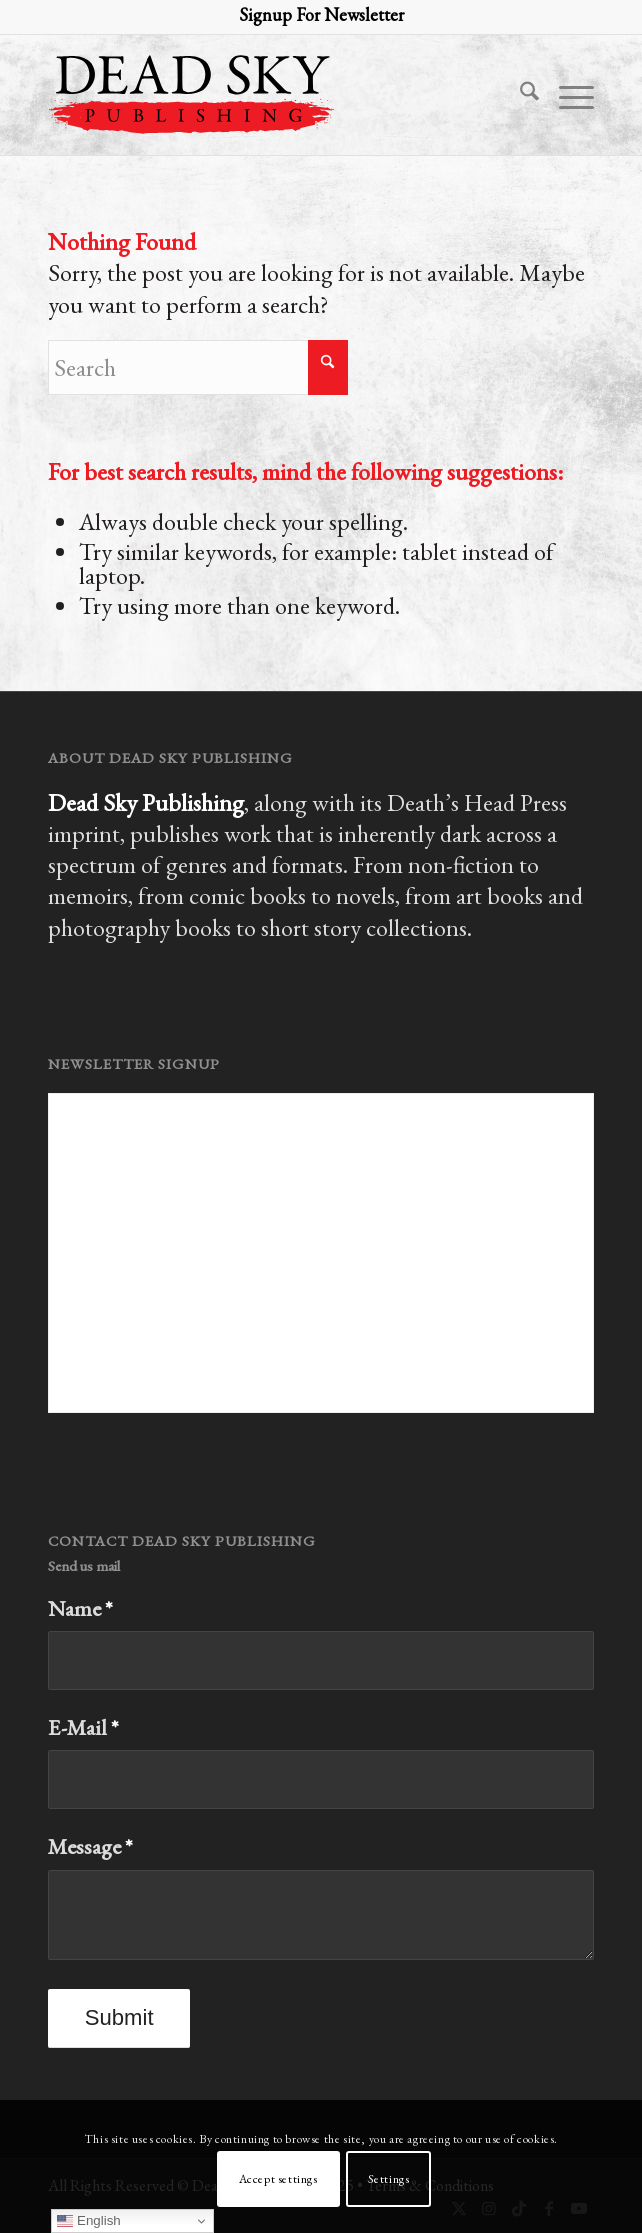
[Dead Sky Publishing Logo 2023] (266, 95)
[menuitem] (519, 95)
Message (90, 1846)
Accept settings (278, 2179)
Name (80, 1608)
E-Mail (83, 1727)
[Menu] (566, 95)
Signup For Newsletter (321, 14)
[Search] (519, 95)
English (88, 2221)
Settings (389, 2179)
